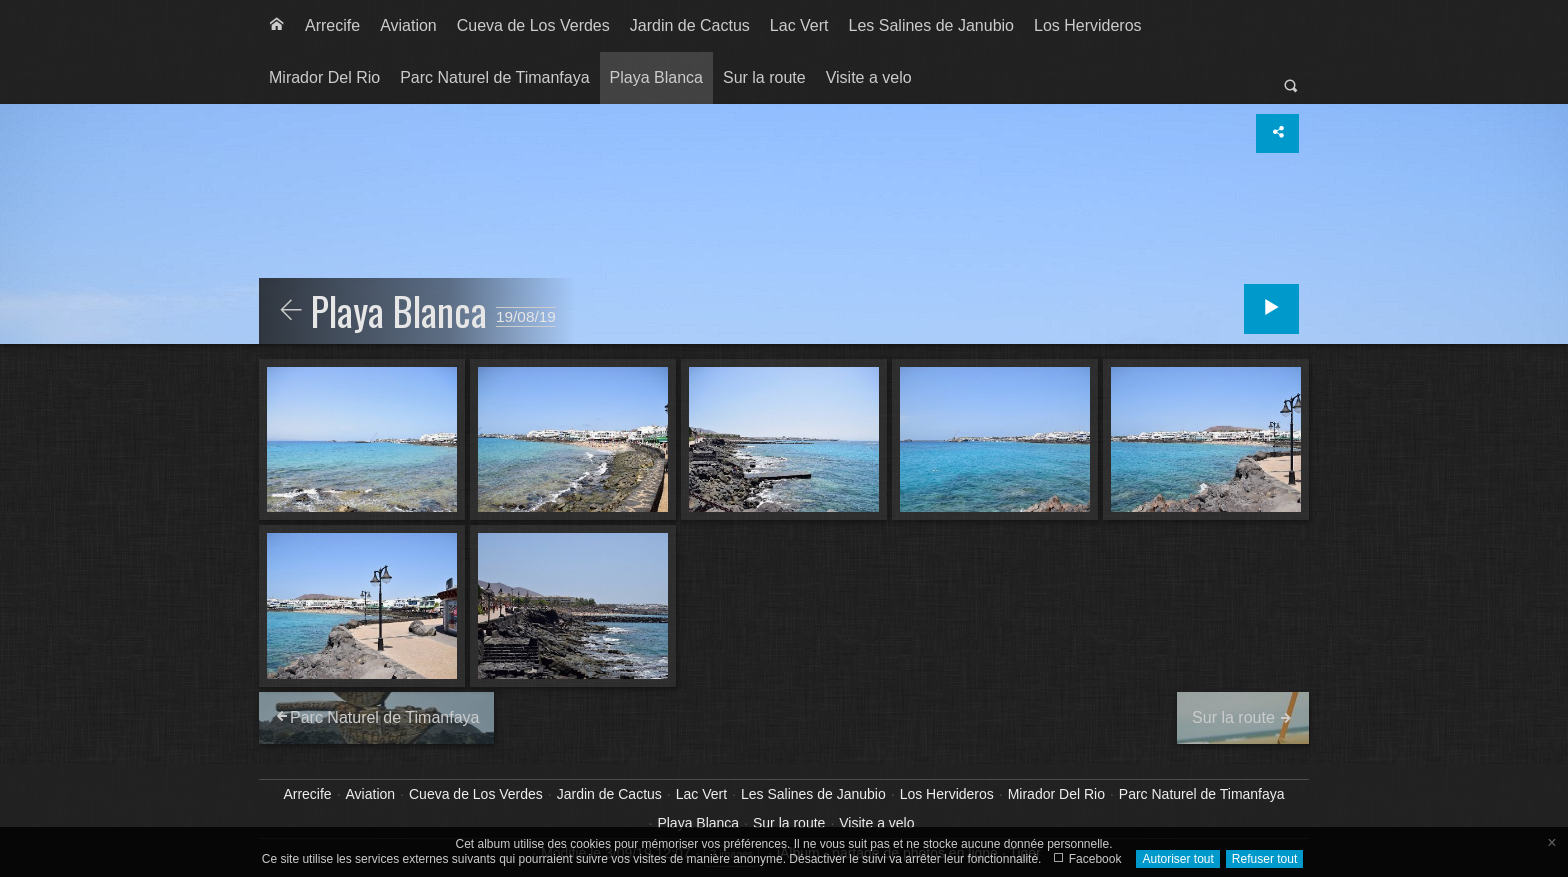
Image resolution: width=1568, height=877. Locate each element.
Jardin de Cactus (690, 25)
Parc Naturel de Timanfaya (494, 77)
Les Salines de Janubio (931, 25)
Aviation (408, 25)
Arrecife (332, 25)
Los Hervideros (1088, 25)
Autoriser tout (1177, 859)
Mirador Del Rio (324, 77)
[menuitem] (277, 26)
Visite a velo (869, 77)
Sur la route (764, 77)
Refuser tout (1264, 859)
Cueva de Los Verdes (533, 25)
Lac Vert (799, 25)
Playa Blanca (656, 77)
